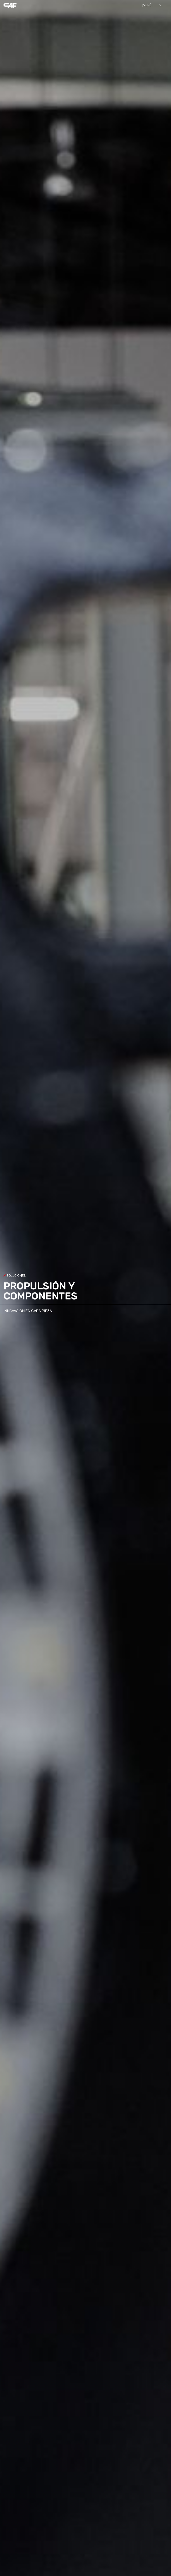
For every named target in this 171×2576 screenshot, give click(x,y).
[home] (10, 6)
